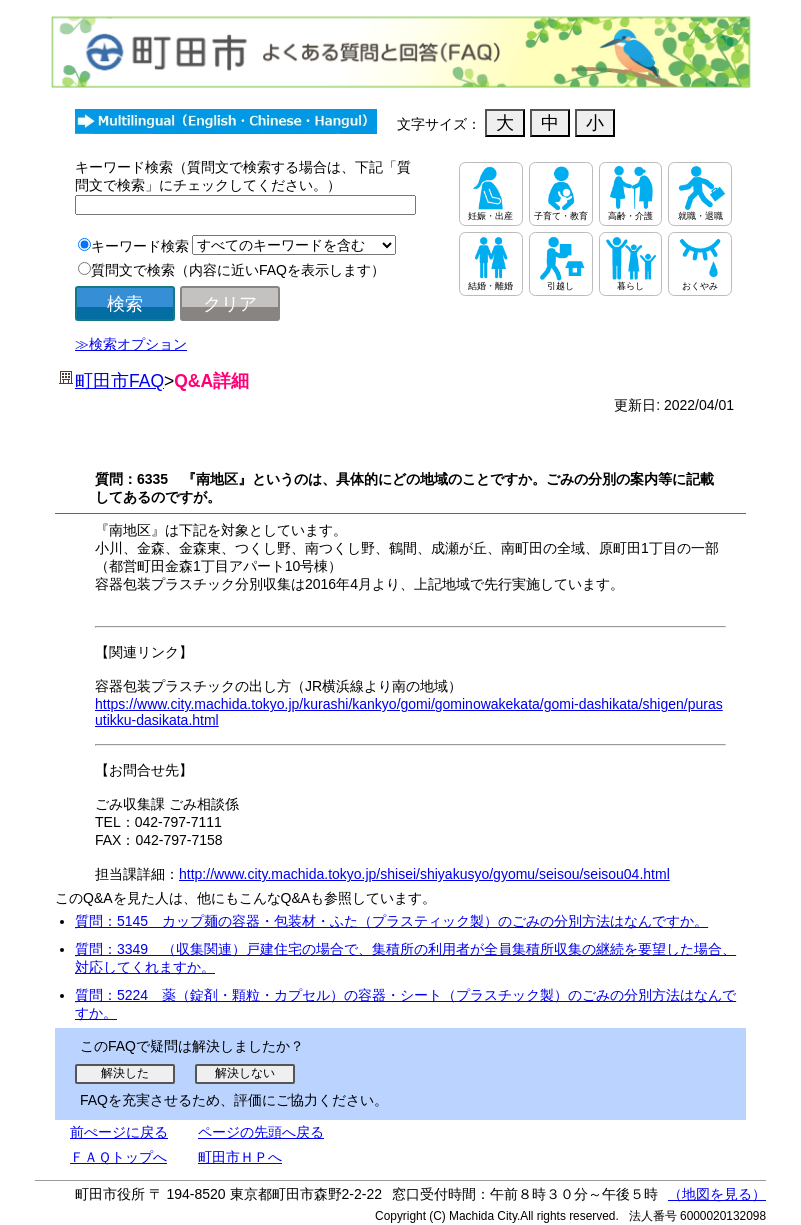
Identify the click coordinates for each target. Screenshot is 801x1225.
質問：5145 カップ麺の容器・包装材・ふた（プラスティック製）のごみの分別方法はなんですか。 (391, 921)
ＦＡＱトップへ (118, 1157)
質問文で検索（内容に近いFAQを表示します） (238, 270)
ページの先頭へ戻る (261, 1132)
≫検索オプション (131, 344)
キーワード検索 (140, 246)
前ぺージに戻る (119, 1132)
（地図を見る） (717, 1194)
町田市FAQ (119, 381)
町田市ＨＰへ (240, 1157)
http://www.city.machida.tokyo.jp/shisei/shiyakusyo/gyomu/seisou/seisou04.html (424, 874)
